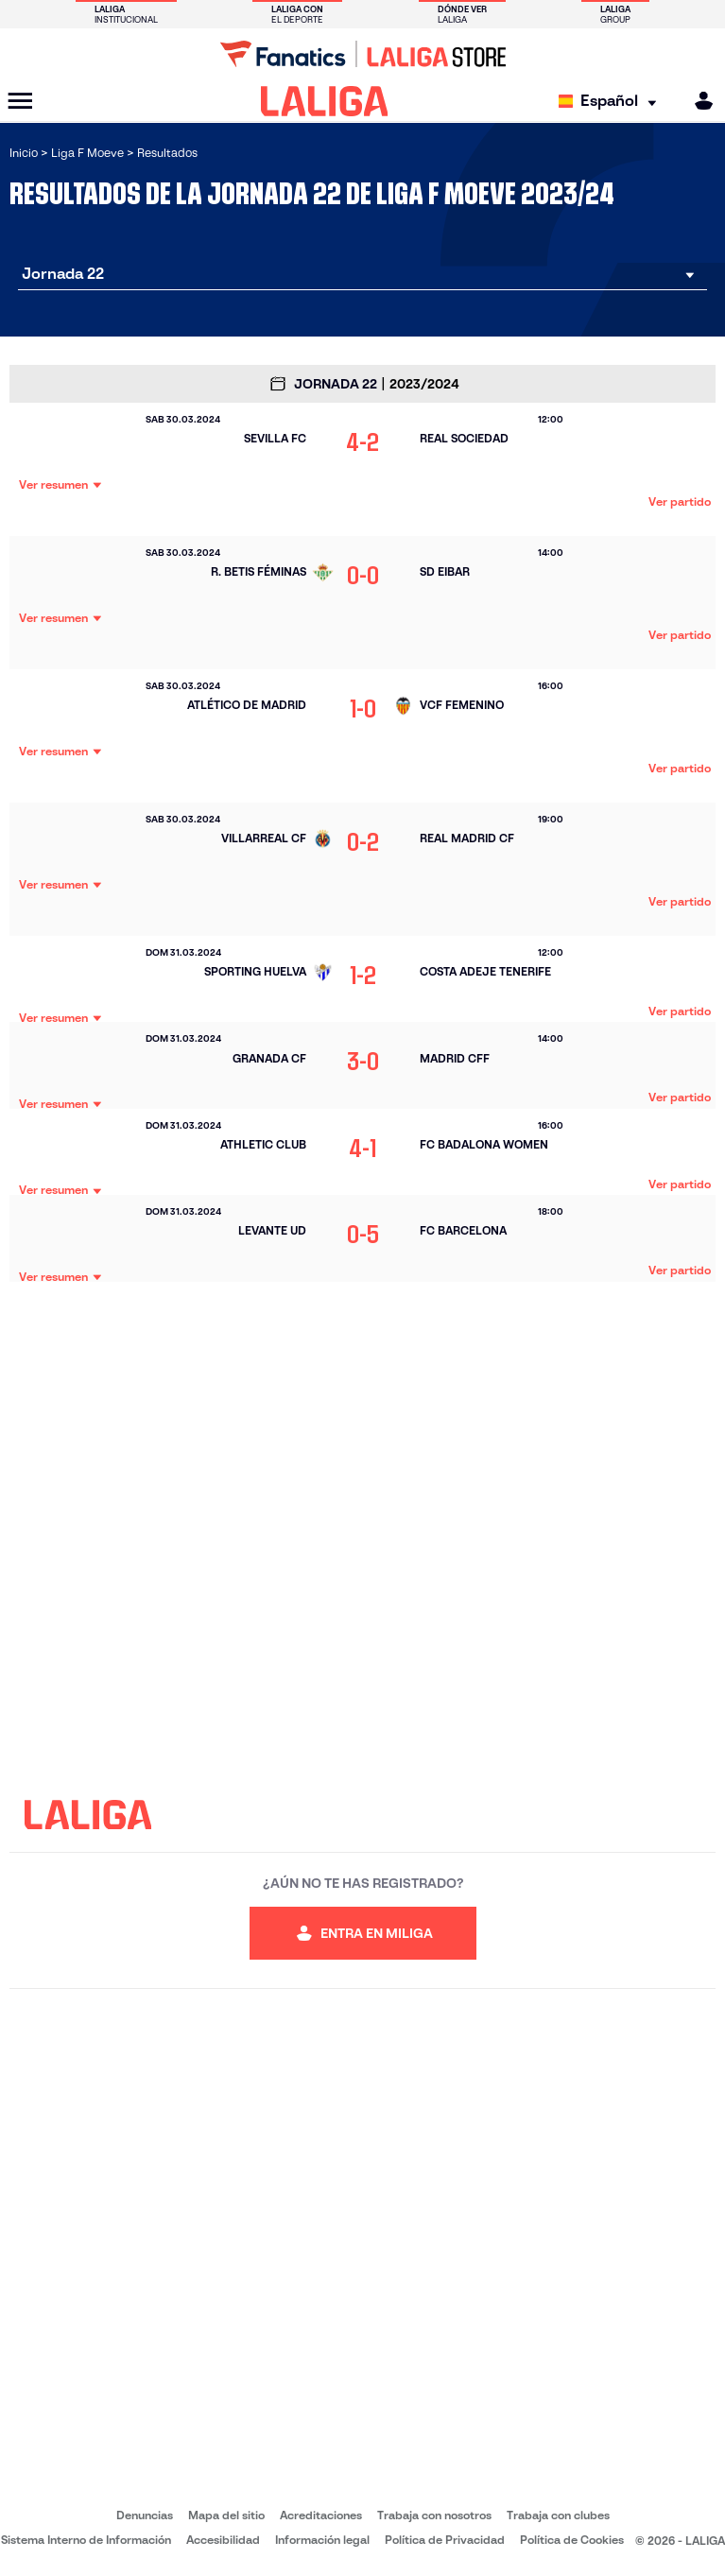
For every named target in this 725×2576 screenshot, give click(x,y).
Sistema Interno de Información (86, 2539)
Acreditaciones (321, 2515)
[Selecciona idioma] (612, 101)
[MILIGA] (697, 101)
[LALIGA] (324, 101)
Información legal (322, 2539)
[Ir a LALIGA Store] (362, 54)
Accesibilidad (223, 2539)
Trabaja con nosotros (434, 2515)
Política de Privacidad (445, 2539)
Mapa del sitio (226, 2515)
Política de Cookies (572, 2539)
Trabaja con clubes (558, 2515)
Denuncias (144, 2515)
